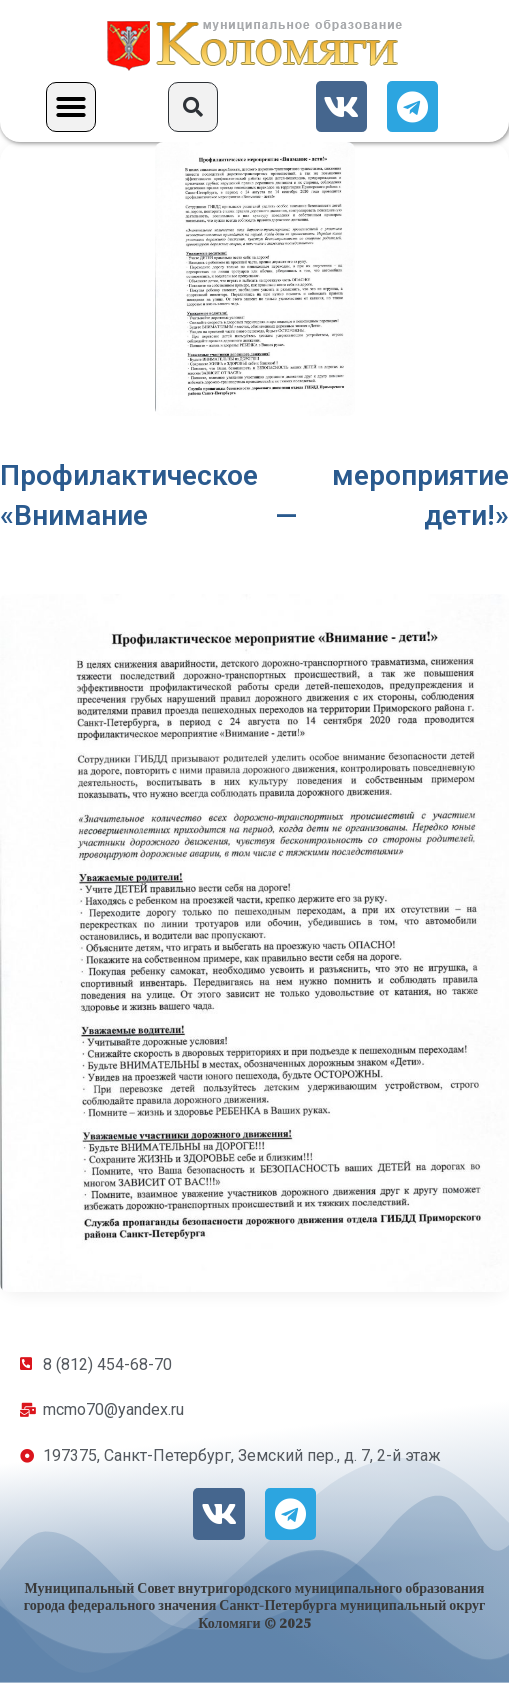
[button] (71, 107)
